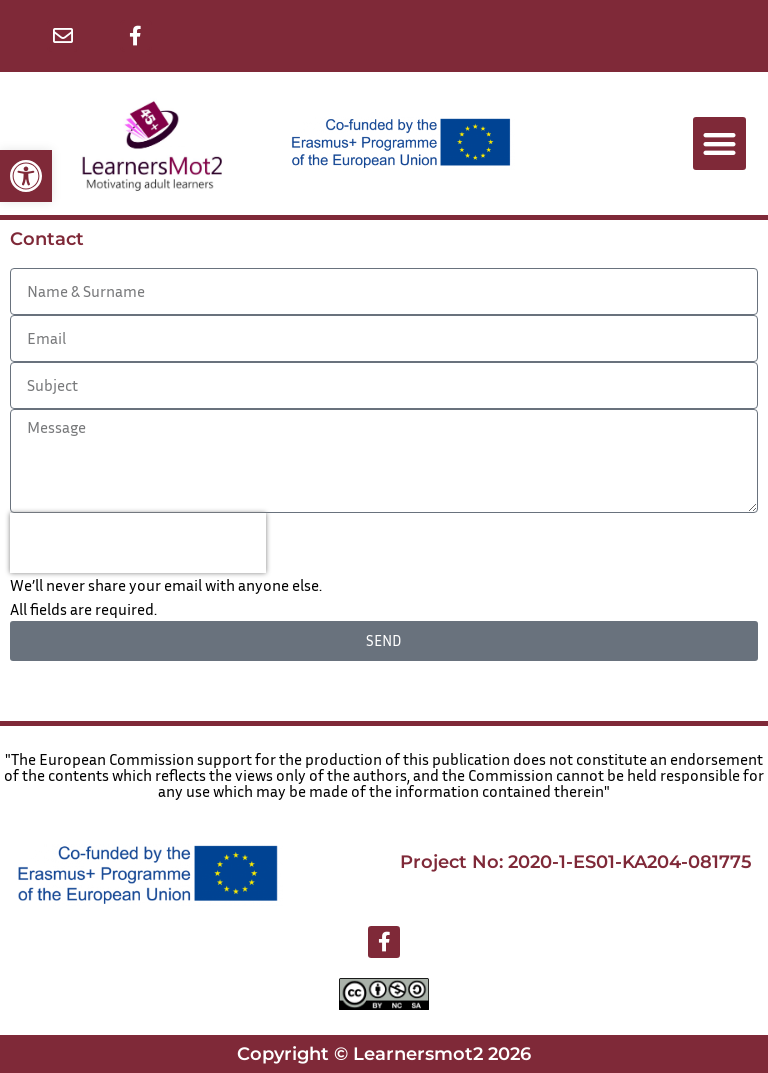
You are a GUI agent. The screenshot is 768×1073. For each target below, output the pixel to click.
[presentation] (138, 543)
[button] (26, 176)
